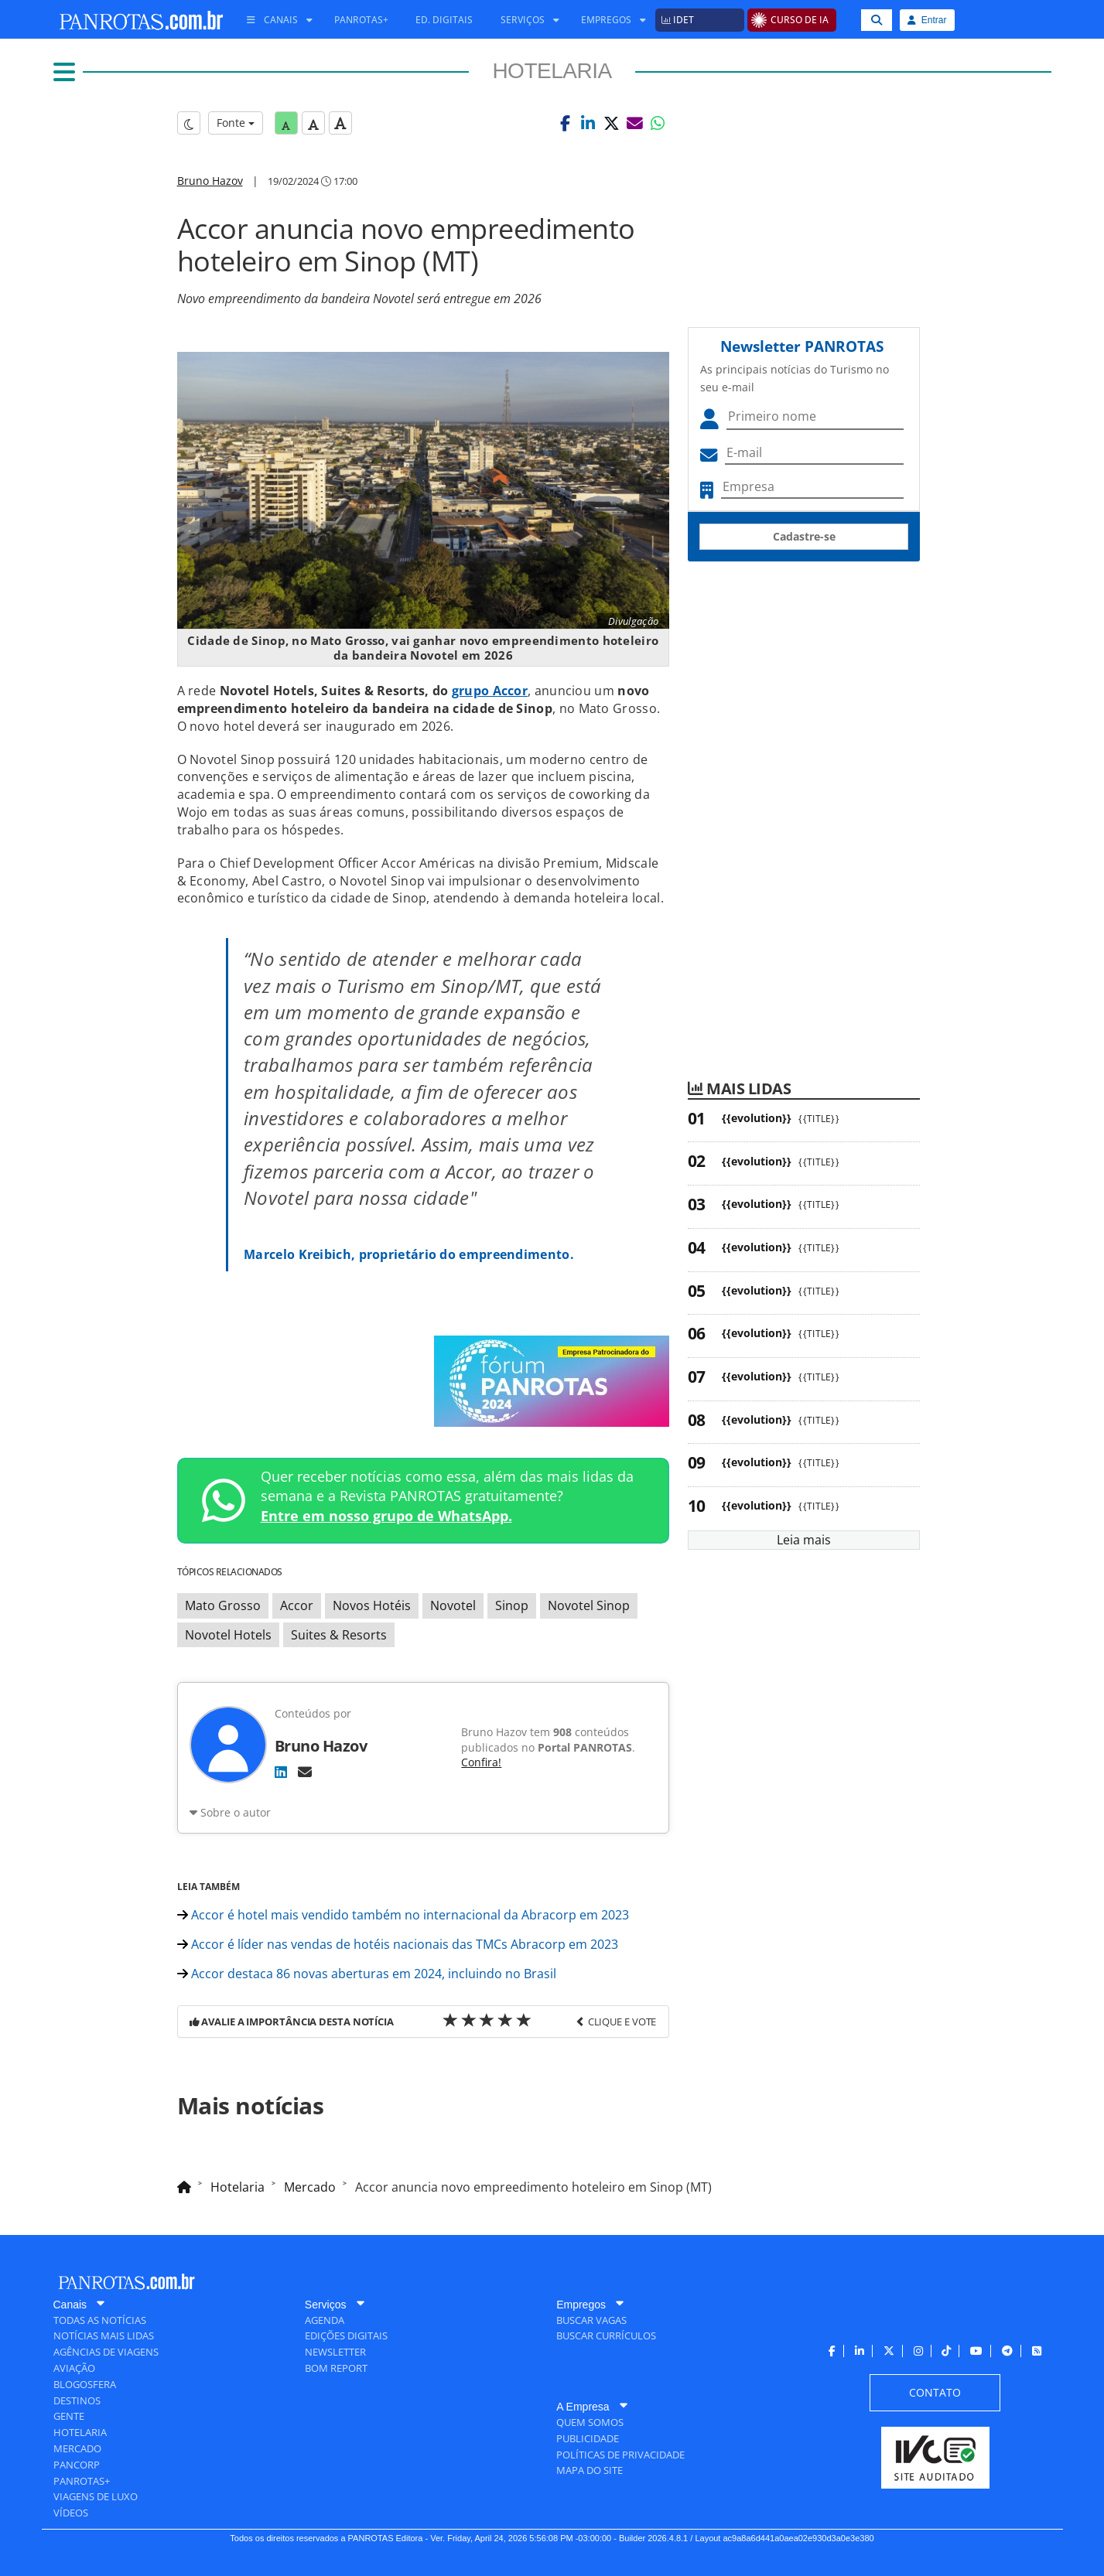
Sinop (511, 1605)
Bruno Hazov (210, 180)
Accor (296, 1605)
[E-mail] (305, 1771)
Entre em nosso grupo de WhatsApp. (386, 1515)
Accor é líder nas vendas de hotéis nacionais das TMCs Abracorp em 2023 (397, 1944)
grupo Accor (490, 690)
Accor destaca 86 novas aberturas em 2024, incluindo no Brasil (366, 1973)
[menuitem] (274, 20)
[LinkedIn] (281, 1771)
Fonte (236, 122)
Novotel (453, 1605)
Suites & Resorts (339, 1634)
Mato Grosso (223, 1605)
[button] (564, 123)
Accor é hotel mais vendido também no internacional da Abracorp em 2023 (403, 1914)
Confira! (481, 1762)
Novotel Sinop (589, 1605)
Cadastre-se (804, 536)
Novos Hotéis (372, 1605)
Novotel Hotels (228, 1634)
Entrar (926, 20)
